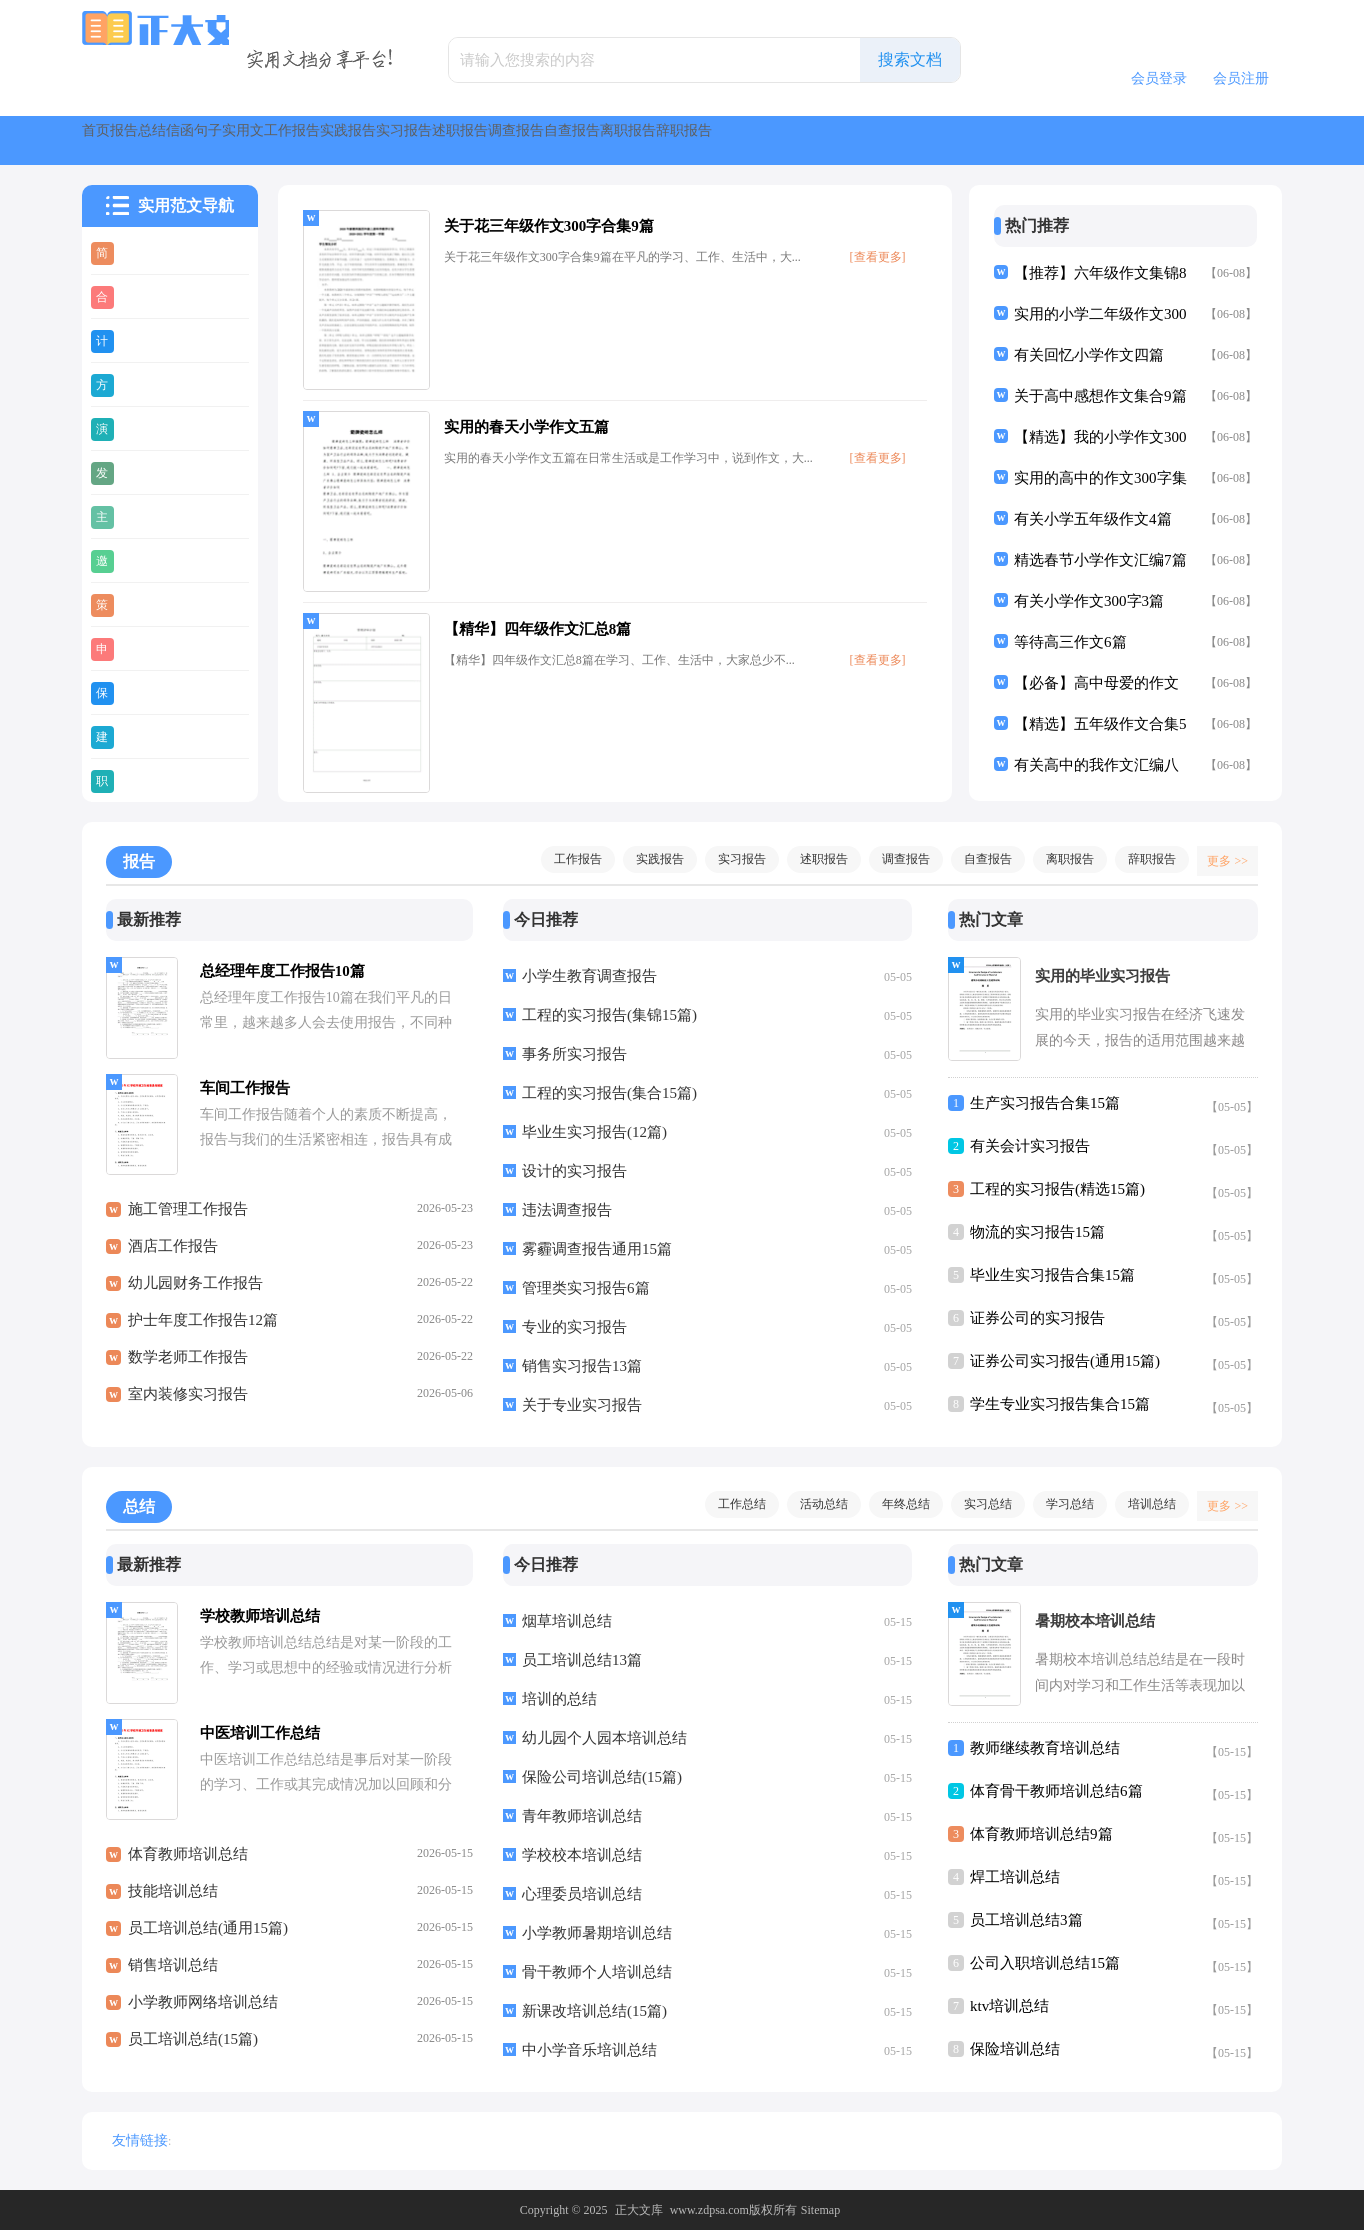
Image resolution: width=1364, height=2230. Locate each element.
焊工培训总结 (1015, 1877)
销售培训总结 (173, 1976)
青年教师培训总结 (582, 1816)
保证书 (146, 692)
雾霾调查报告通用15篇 (597, 1249)
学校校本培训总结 (582, 1855)
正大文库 (639, 2210)
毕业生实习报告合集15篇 (1052, 1275)
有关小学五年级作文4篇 (1093, 519)
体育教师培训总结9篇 (1041, 1834)
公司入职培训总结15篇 (1045, 1963)
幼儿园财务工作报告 (195, 1294)
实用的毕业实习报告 (1102, 976)
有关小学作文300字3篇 (1089, 601)
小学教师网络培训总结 (203, 2013)
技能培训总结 (173, 1902)
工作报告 (582, 140)
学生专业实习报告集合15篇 (1060, 1404)
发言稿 (146, 472)
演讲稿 (146, 428)
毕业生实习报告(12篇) (594, 1132)
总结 (262, 140)
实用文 (486, 140)
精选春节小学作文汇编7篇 (1100, 560)
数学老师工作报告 (188, 1368)
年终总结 (896, 1504)
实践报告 (686, 140)
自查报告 (1102, 140)
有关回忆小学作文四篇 (1089, 355)
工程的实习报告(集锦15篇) (609, 1015)
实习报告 (790, 140)
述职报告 (894, 140)
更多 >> (1220, 859)
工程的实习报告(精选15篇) (1057, 1189)
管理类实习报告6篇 (586, 1288)
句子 (406, 140)
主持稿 (146, 516)
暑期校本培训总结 (1095, 1621)
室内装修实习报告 (188, 1405)
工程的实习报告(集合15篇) (609, 1093)
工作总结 (732, 1504)
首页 (118, 140)
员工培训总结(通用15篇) (208, 1939)
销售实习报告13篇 (582, 1366)
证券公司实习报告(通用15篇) (1065, 1361)
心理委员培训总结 (582, 1894)
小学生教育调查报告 (589, 976)
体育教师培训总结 (188, 1865)
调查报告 (998, 140)
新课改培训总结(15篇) (594, 2011)
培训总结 (1142, 1504)
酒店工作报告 (173, 1257)
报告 (190, 140)
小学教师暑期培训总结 (597, 1933)
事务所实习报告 (574, 1054)
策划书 (146, 604)
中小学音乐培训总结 (589, 2050)
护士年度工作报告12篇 (203, 1331)
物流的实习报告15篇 (1037, 1232)
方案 (139, 384)
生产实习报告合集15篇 (1045, 1103)
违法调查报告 (567, 1210)
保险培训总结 (1015, 2049)
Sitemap (820, 2210)
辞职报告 (1142, 859)
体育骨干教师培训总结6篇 (1056, 1791)
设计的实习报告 (574, 1171)
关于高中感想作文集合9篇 (1100, 396)
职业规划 (154, 780)
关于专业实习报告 (582, 1405)
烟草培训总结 (567, 1621)
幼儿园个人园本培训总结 (604, 1738)
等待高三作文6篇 (1070, 642)
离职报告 (1206, 140)
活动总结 (814, 1504)
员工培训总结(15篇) (193, 2050)
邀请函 (146, 560)
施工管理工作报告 (188, 1220)
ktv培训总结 (1009, 2006)
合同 (139, 296)
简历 (139, 252)
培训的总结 (559, 1699)
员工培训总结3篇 (1026, 1920)
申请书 (146, 648)
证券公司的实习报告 (1037, 1318)
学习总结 (1060, 1504)
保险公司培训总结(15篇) (602, 1777)
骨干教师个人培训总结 (597, 1972)
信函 (334, 140)
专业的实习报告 (574, 1327)
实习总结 (978, 1504)
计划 (139, 340)
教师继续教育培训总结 (1045, 1748)
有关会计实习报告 (1030, 1146)
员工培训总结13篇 (582, 1660)
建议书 (146, 736)
